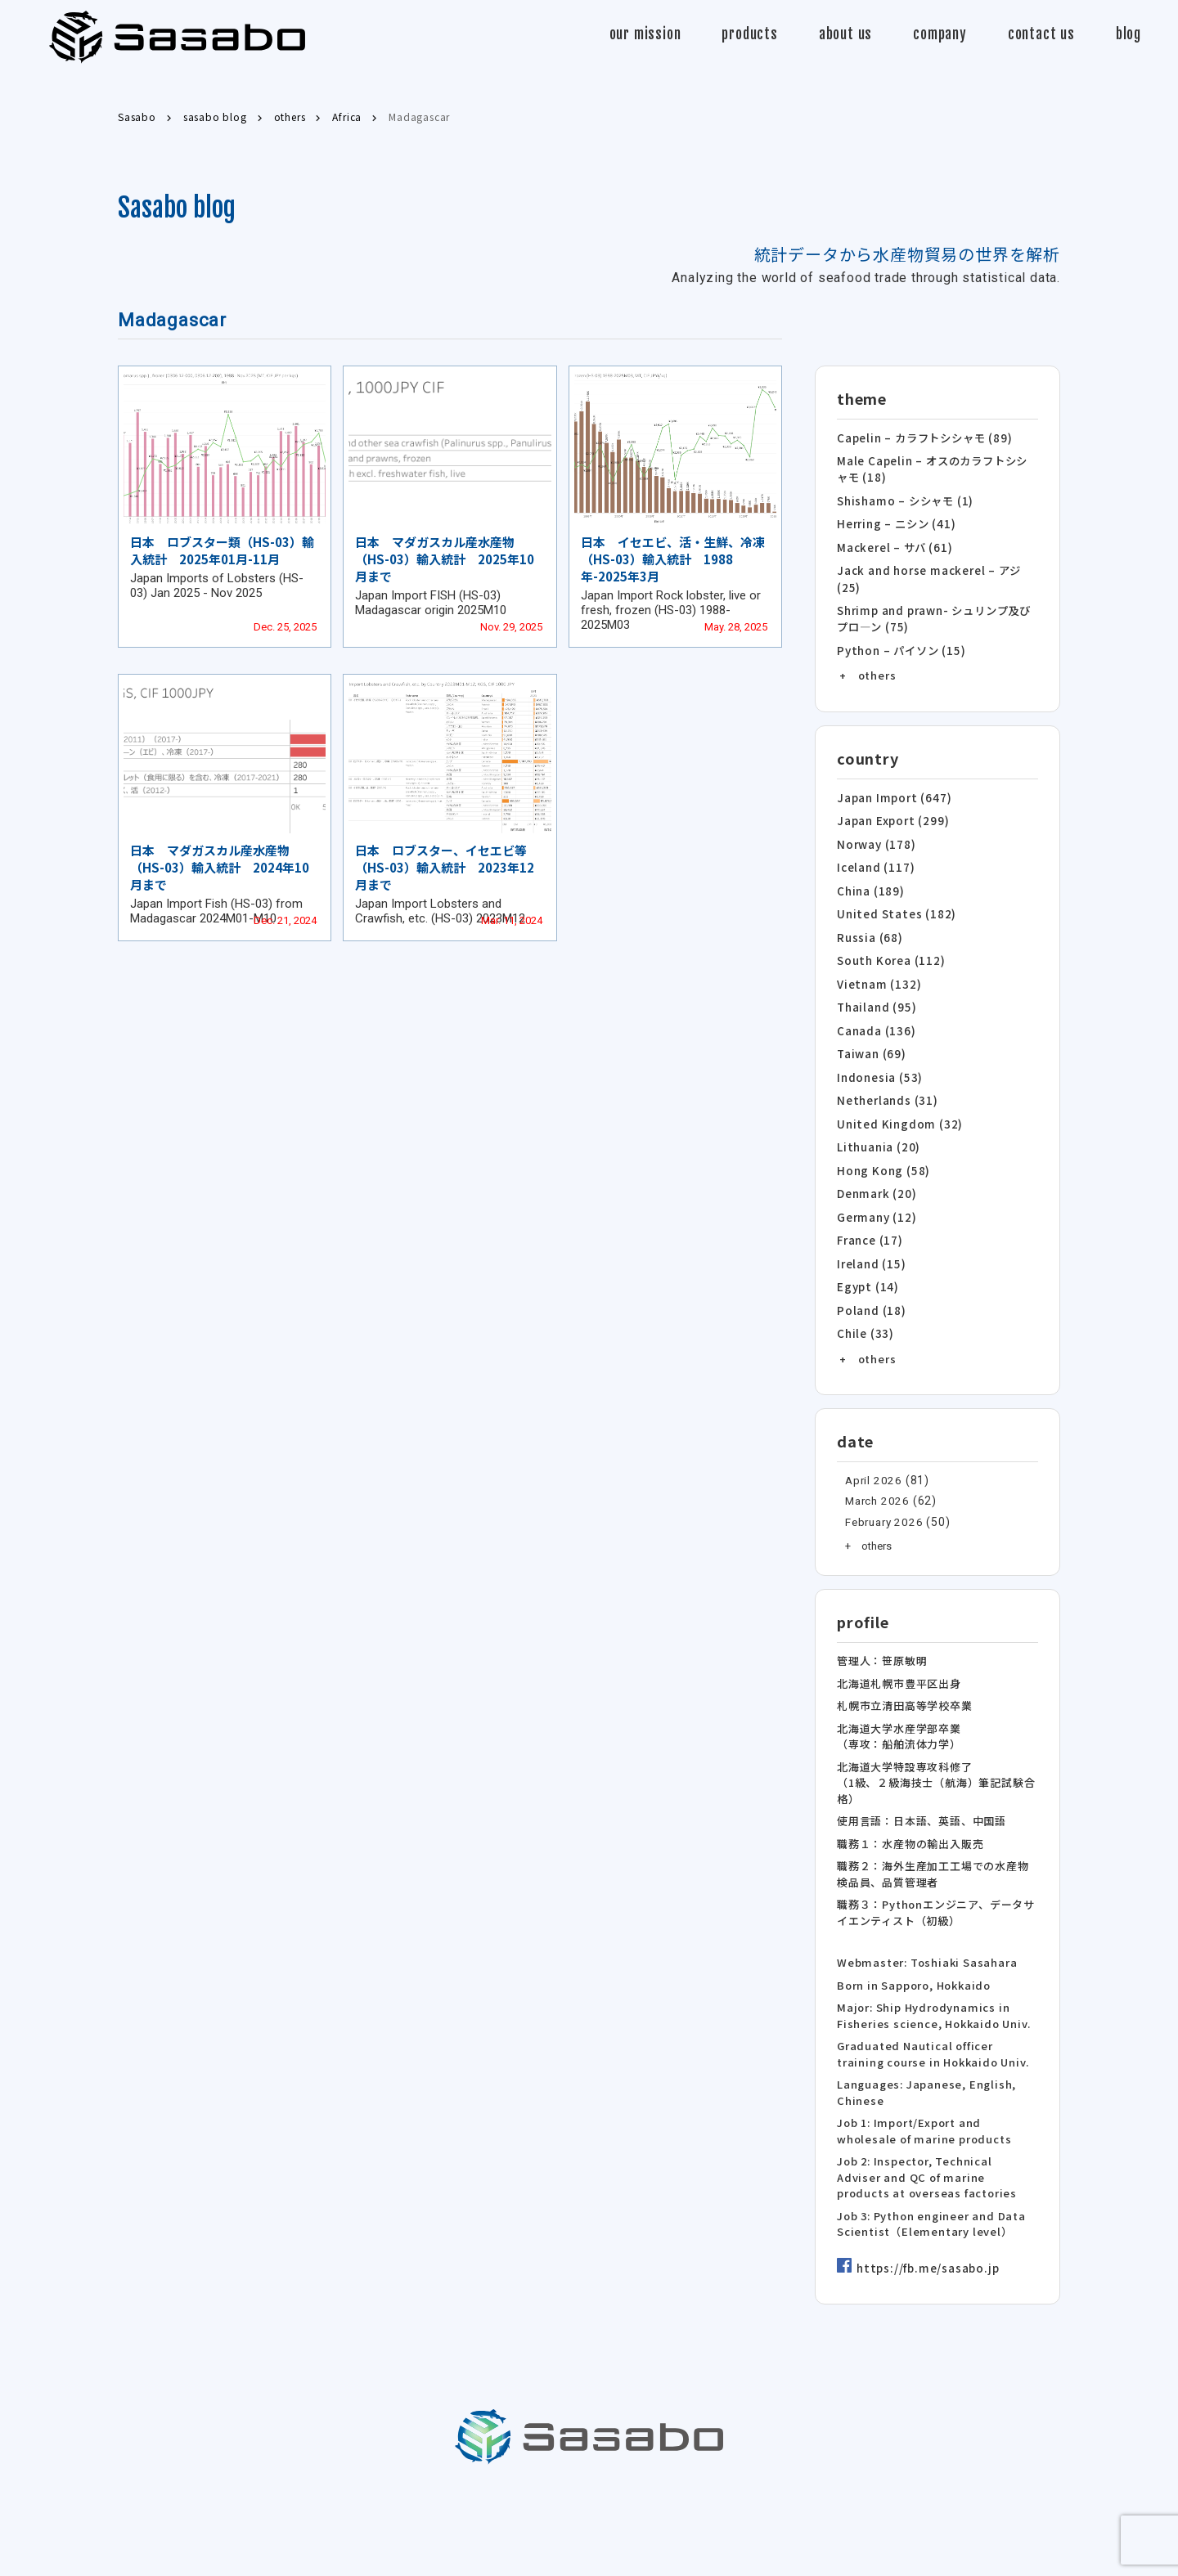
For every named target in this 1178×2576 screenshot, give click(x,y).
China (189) (869, 878)
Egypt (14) (866, 1260)
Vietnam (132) (877, 968)
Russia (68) (869, 923)
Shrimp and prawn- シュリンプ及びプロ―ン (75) (933, 612)
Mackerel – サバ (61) (893, 542)
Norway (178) (874, 833)
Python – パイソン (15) (898, 642)
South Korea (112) (888, 946)
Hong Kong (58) (880, 1148)
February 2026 (882, 1494)
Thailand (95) (876, 991)
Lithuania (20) (877, 1125)
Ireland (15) (871, 1238)
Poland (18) (870, 1283)
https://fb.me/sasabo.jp (925, 2241)
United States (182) (894, 901)
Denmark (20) (876, 1170)
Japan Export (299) (890, 811)
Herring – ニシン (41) (894, 520)
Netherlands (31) (886, 1080)
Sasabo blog (177, 207)
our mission (645, 34)
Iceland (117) (874, 856)
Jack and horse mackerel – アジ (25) (926, 574)
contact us (1041, 34)
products (749, 34)
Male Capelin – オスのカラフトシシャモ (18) (937, 467)
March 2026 (875, 1473)
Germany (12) (876, 1193)
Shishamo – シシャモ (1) (904, 497)
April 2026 (872, 1453)
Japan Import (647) (891, 789)
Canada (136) (875, 1013)
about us (845, 34)
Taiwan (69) (871, 1035)
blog (1128, 34)
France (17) (869, 1215)
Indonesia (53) (878, 1058)
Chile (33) (864, 1305)
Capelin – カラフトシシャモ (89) (923, 437)
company (940, 34)
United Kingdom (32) (897, 1103)
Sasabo (177, 37)
